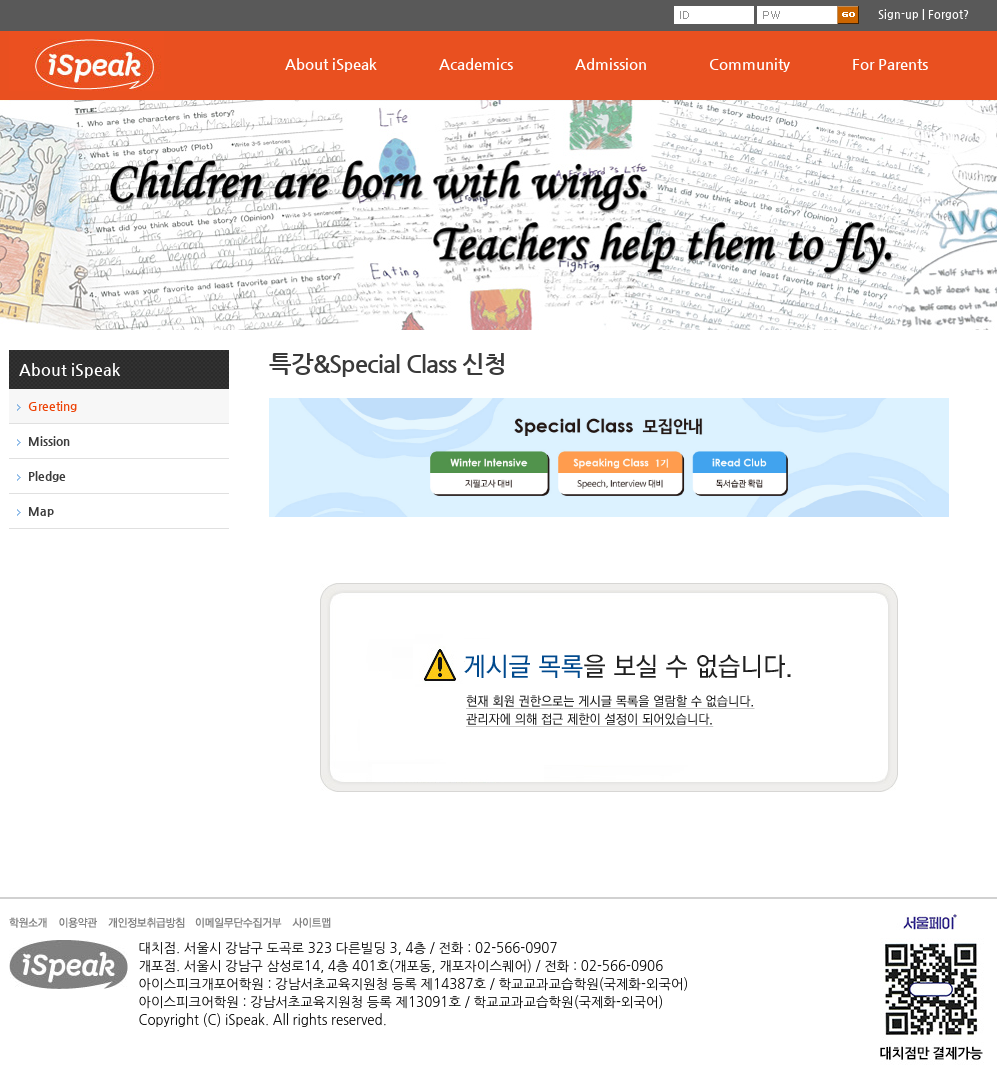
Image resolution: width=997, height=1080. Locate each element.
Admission (611, 63)
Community (749, 63)
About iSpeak (331, 63)
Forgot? (948, 14)
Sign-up (898, 14)
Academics (476, 63)
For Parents (890, 63)
